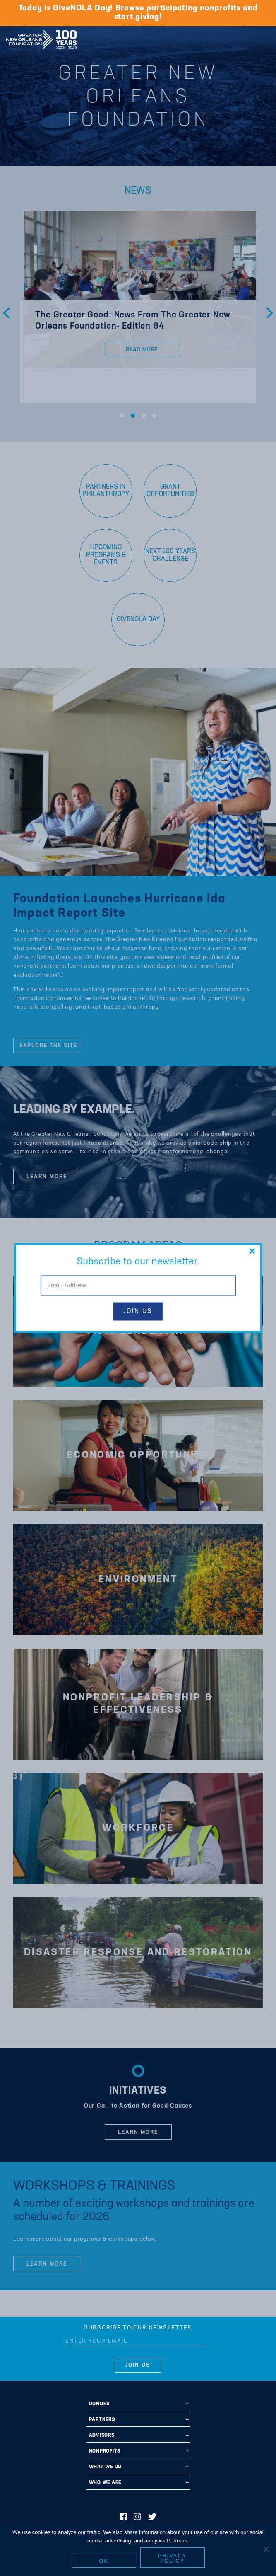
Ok (103, 2561)
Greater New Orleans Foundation (41, 37)
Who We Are (105, 2482)
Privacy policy (172, 2558)
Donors (99, 2404)
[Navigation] (263, 38)
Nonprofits (105, 2451)
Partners (102, 2419)
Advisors (102, 2435)
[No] (266, 2549)
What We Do (105, 2467)
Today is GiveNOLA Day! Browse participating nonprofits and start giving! (138, 12)
